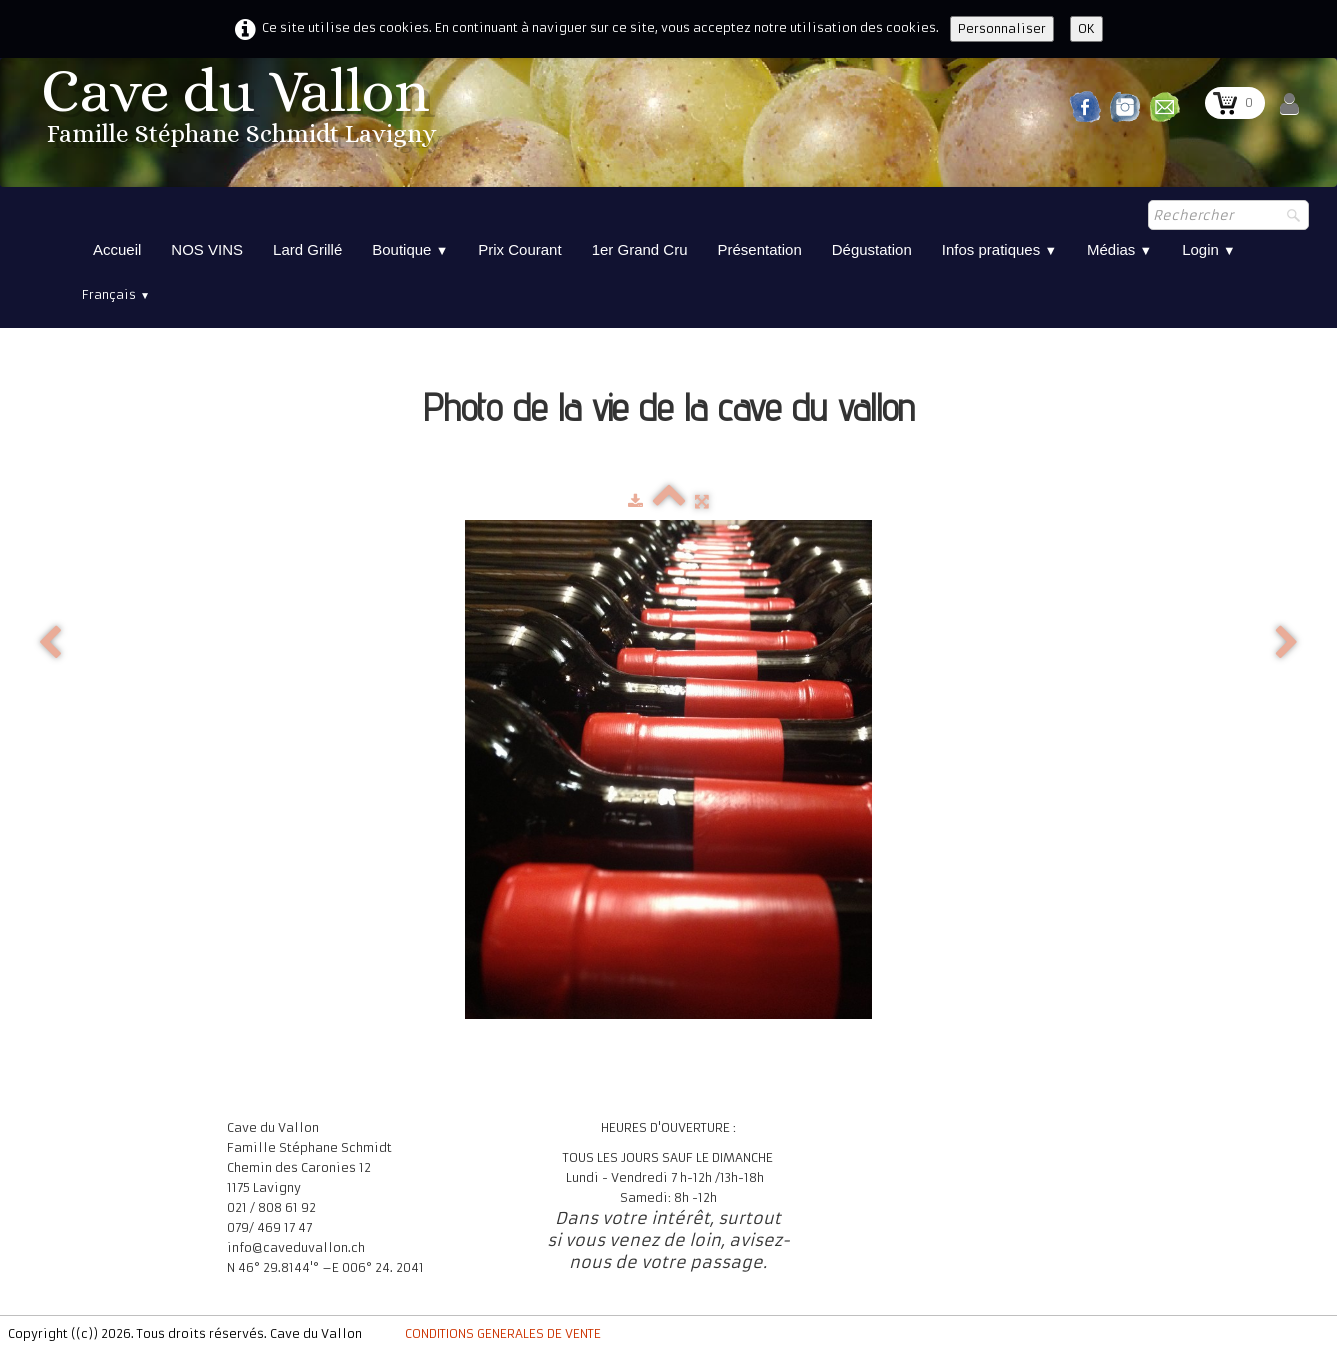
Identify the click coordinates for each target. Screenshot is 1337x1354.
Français (116, 294)
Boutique (410, 249)
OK (1086, 28)
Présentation (760, 249)
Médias (1119, 249)
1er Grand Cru (640, 249)
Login (1209, 249)
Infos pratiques (999, 249)
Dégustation (872, 249)
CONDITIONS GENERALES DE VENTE (503, 1333)
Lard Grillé (307, 249)
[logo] (242, 112)
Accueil (117, 249)
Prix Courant (519, 249)
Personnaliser (1002, 28)
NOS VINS (207, 249)
